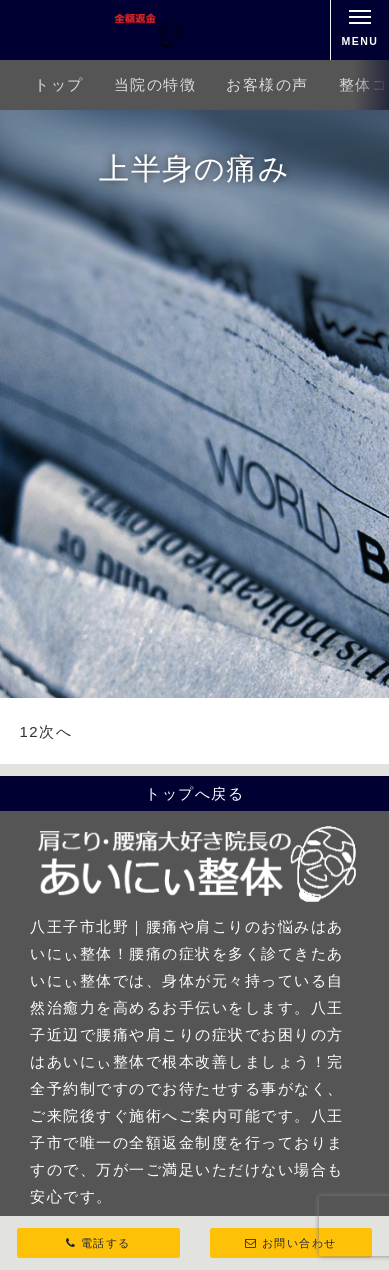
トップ (59, 84)
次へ (55, 731)
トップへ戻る (194, 793)
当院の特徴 (155, 84)
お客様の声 (267, 84)
